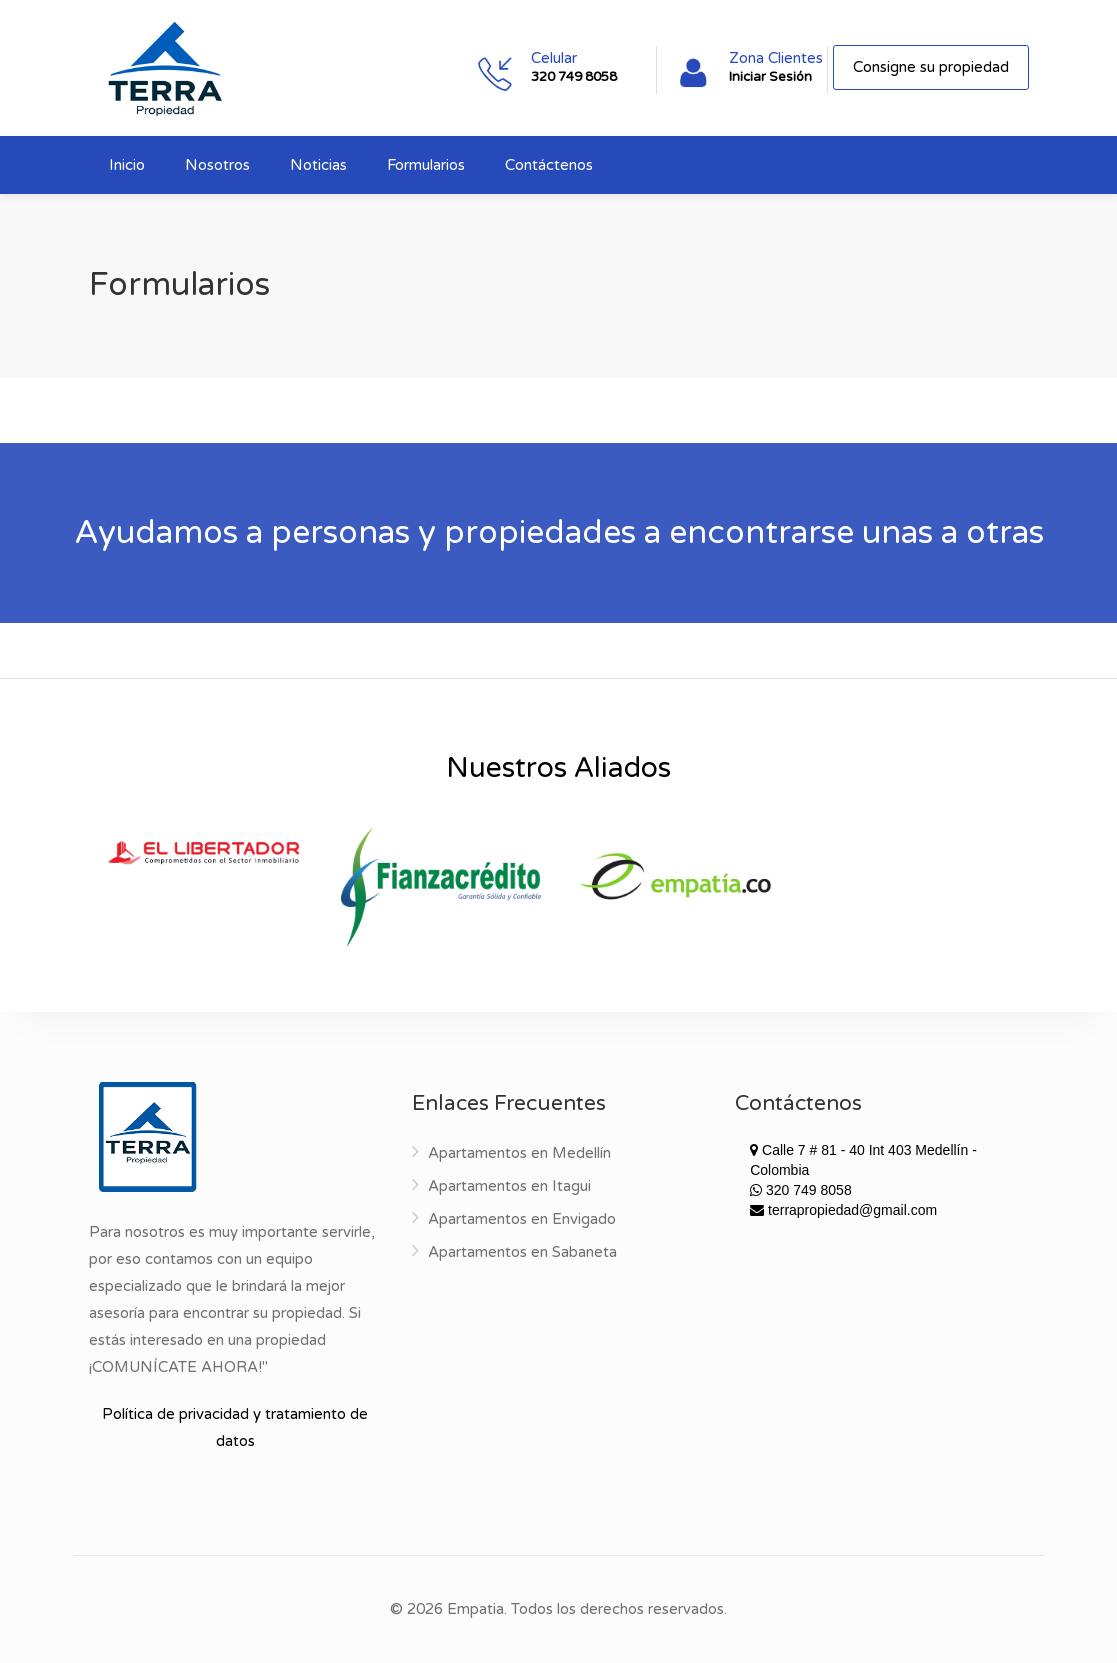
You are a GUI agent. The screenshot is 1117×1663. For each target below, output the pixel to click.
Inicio (127, 165)
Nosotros (217, 165)
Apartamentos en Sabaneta (522, 1252)
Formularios (426, 165)
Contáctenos (549, 165)
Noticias (318, 165)
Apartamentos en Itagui (509, 1186)
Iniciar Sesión (770, 77)
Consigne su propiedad (931, 67)
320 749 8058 (574, 77)
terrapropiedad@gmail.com (843, 1210)
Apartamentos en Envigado (522, 1219)
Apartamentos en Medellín (519, 1153)
